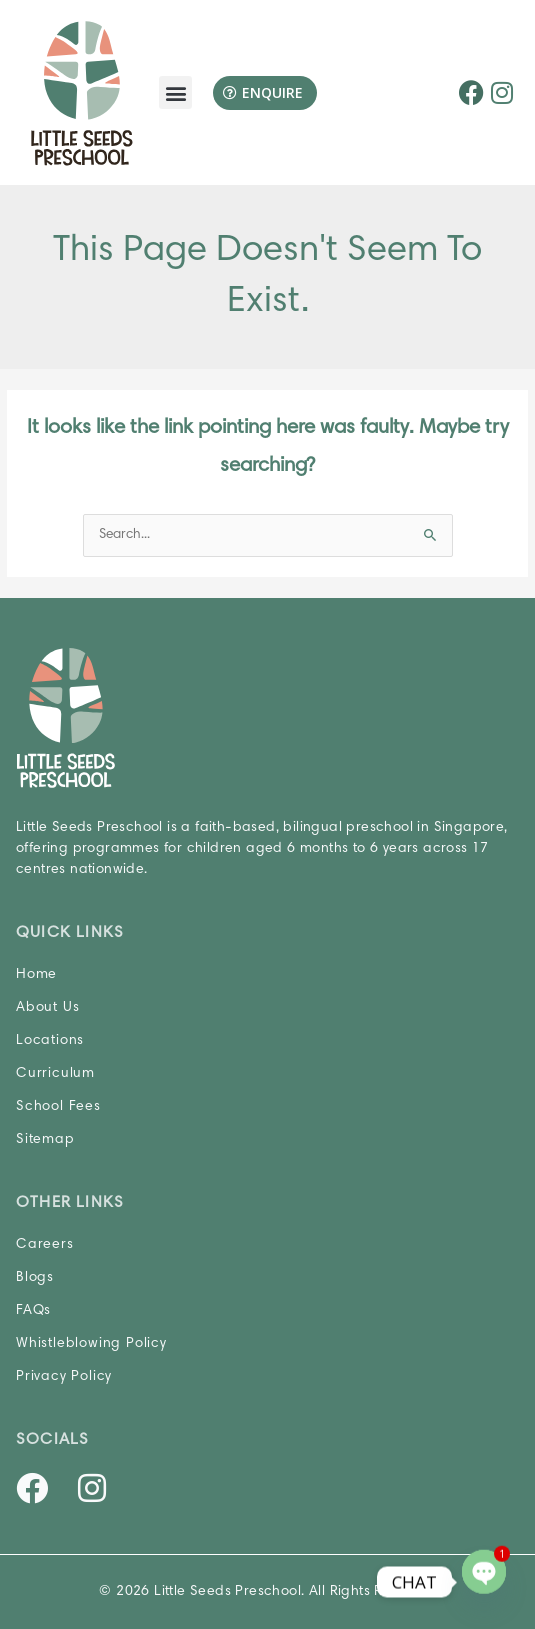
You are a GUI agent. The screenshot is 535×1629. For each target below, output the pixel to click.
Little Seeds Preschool (227, 1592)
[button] (175, 92)
